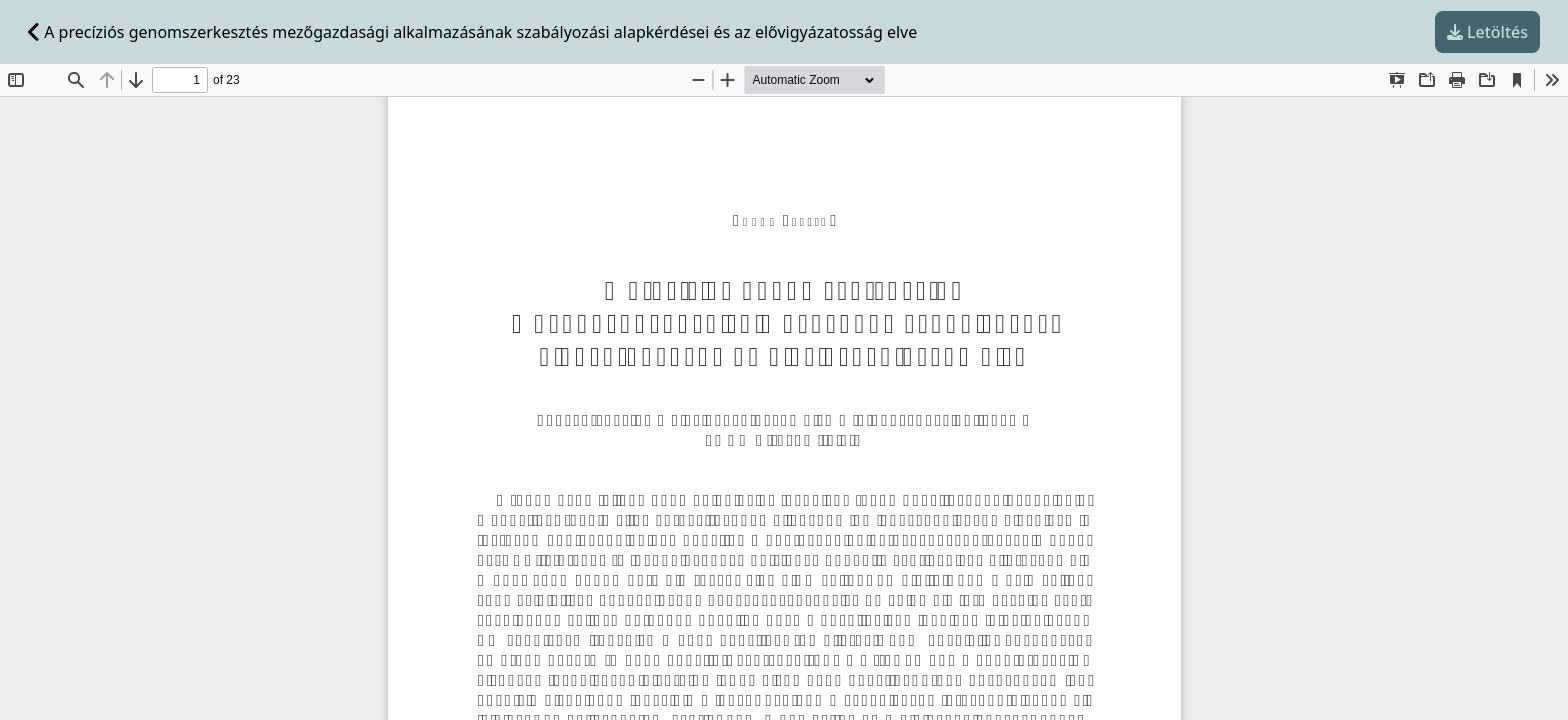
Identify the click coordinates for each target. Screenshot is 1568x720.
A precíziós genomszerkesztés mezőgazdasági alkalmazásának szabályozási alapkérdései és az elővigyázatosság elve (472, 32)
